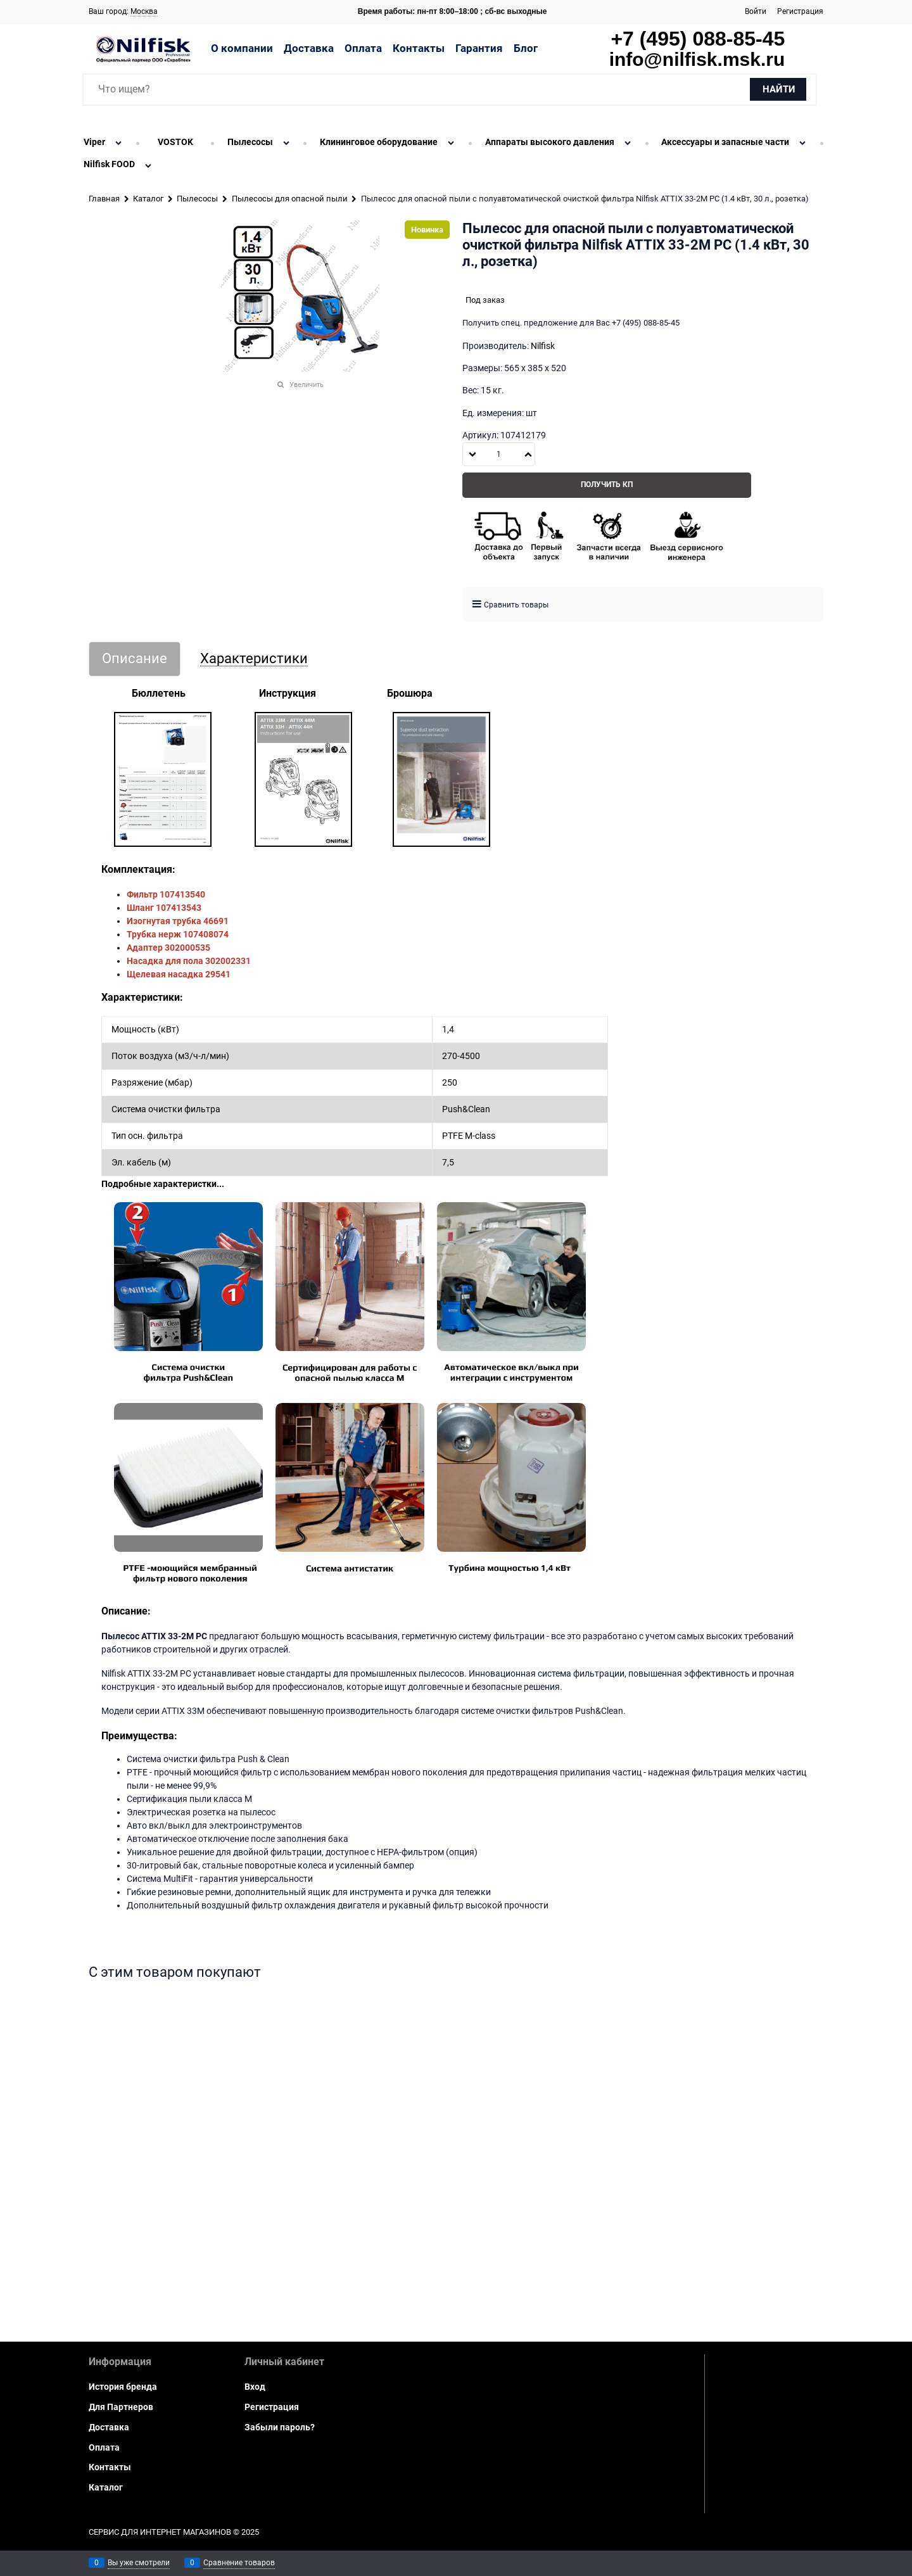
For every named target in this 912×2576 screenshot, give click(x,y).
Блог (526, 48)
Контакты (419, 48)
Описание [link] (134, 659)
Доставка (309, 48)
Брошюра (410, 693)
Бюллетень (159, 693)
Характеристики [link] (254, 659)
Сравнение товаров (239, 2563)
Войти (755, 11)
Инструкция (287, 693)
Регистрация (800, 11)
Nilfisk (543, 346)
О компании (242, 48)
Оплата (363, 48)
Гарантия (479, 48)
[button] (528, 454)
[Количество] (498, 454)
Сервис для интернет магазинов (160, 2532)
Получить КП (607, 484)
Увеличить (306, 385)
